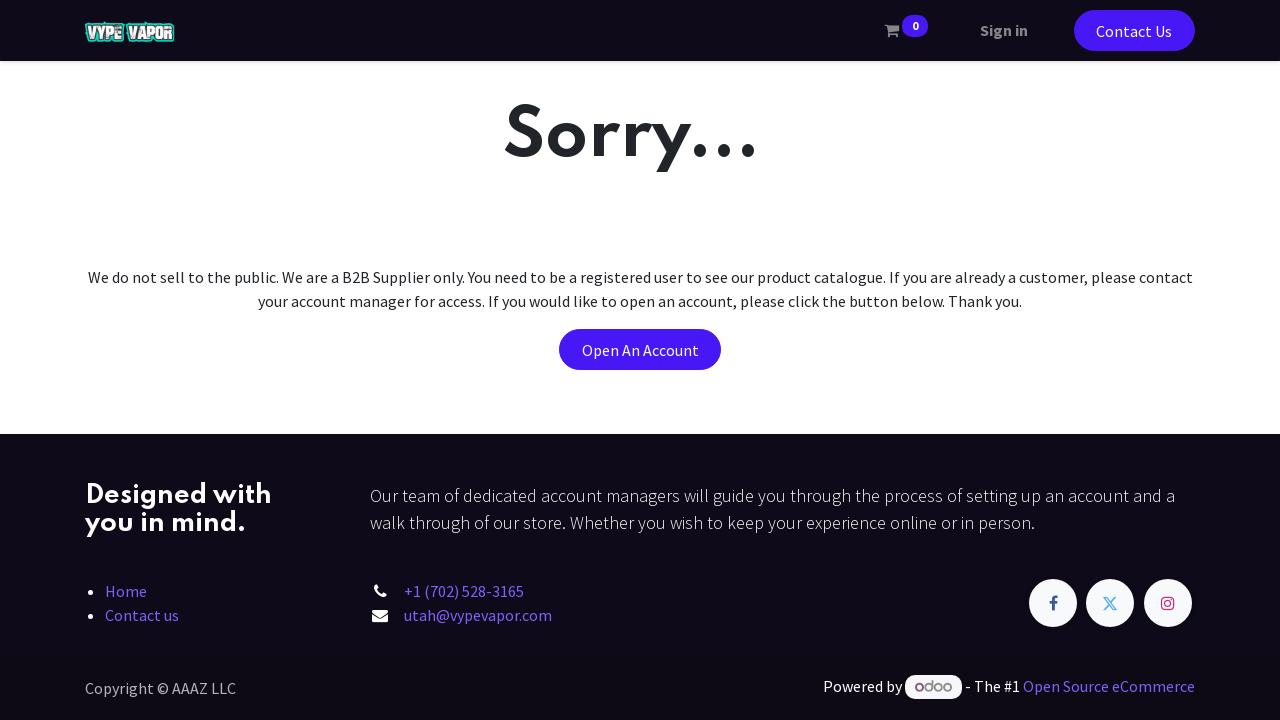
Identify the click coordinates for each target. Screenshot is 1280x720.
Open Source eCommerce (1109, 686)
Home (126, 591)
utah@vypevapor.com (478, 615)
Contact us (142, 615)
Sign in (1004, 30)
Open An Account (640, 350)
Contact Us (1134, 31)
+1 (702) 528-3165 (464, 591)
